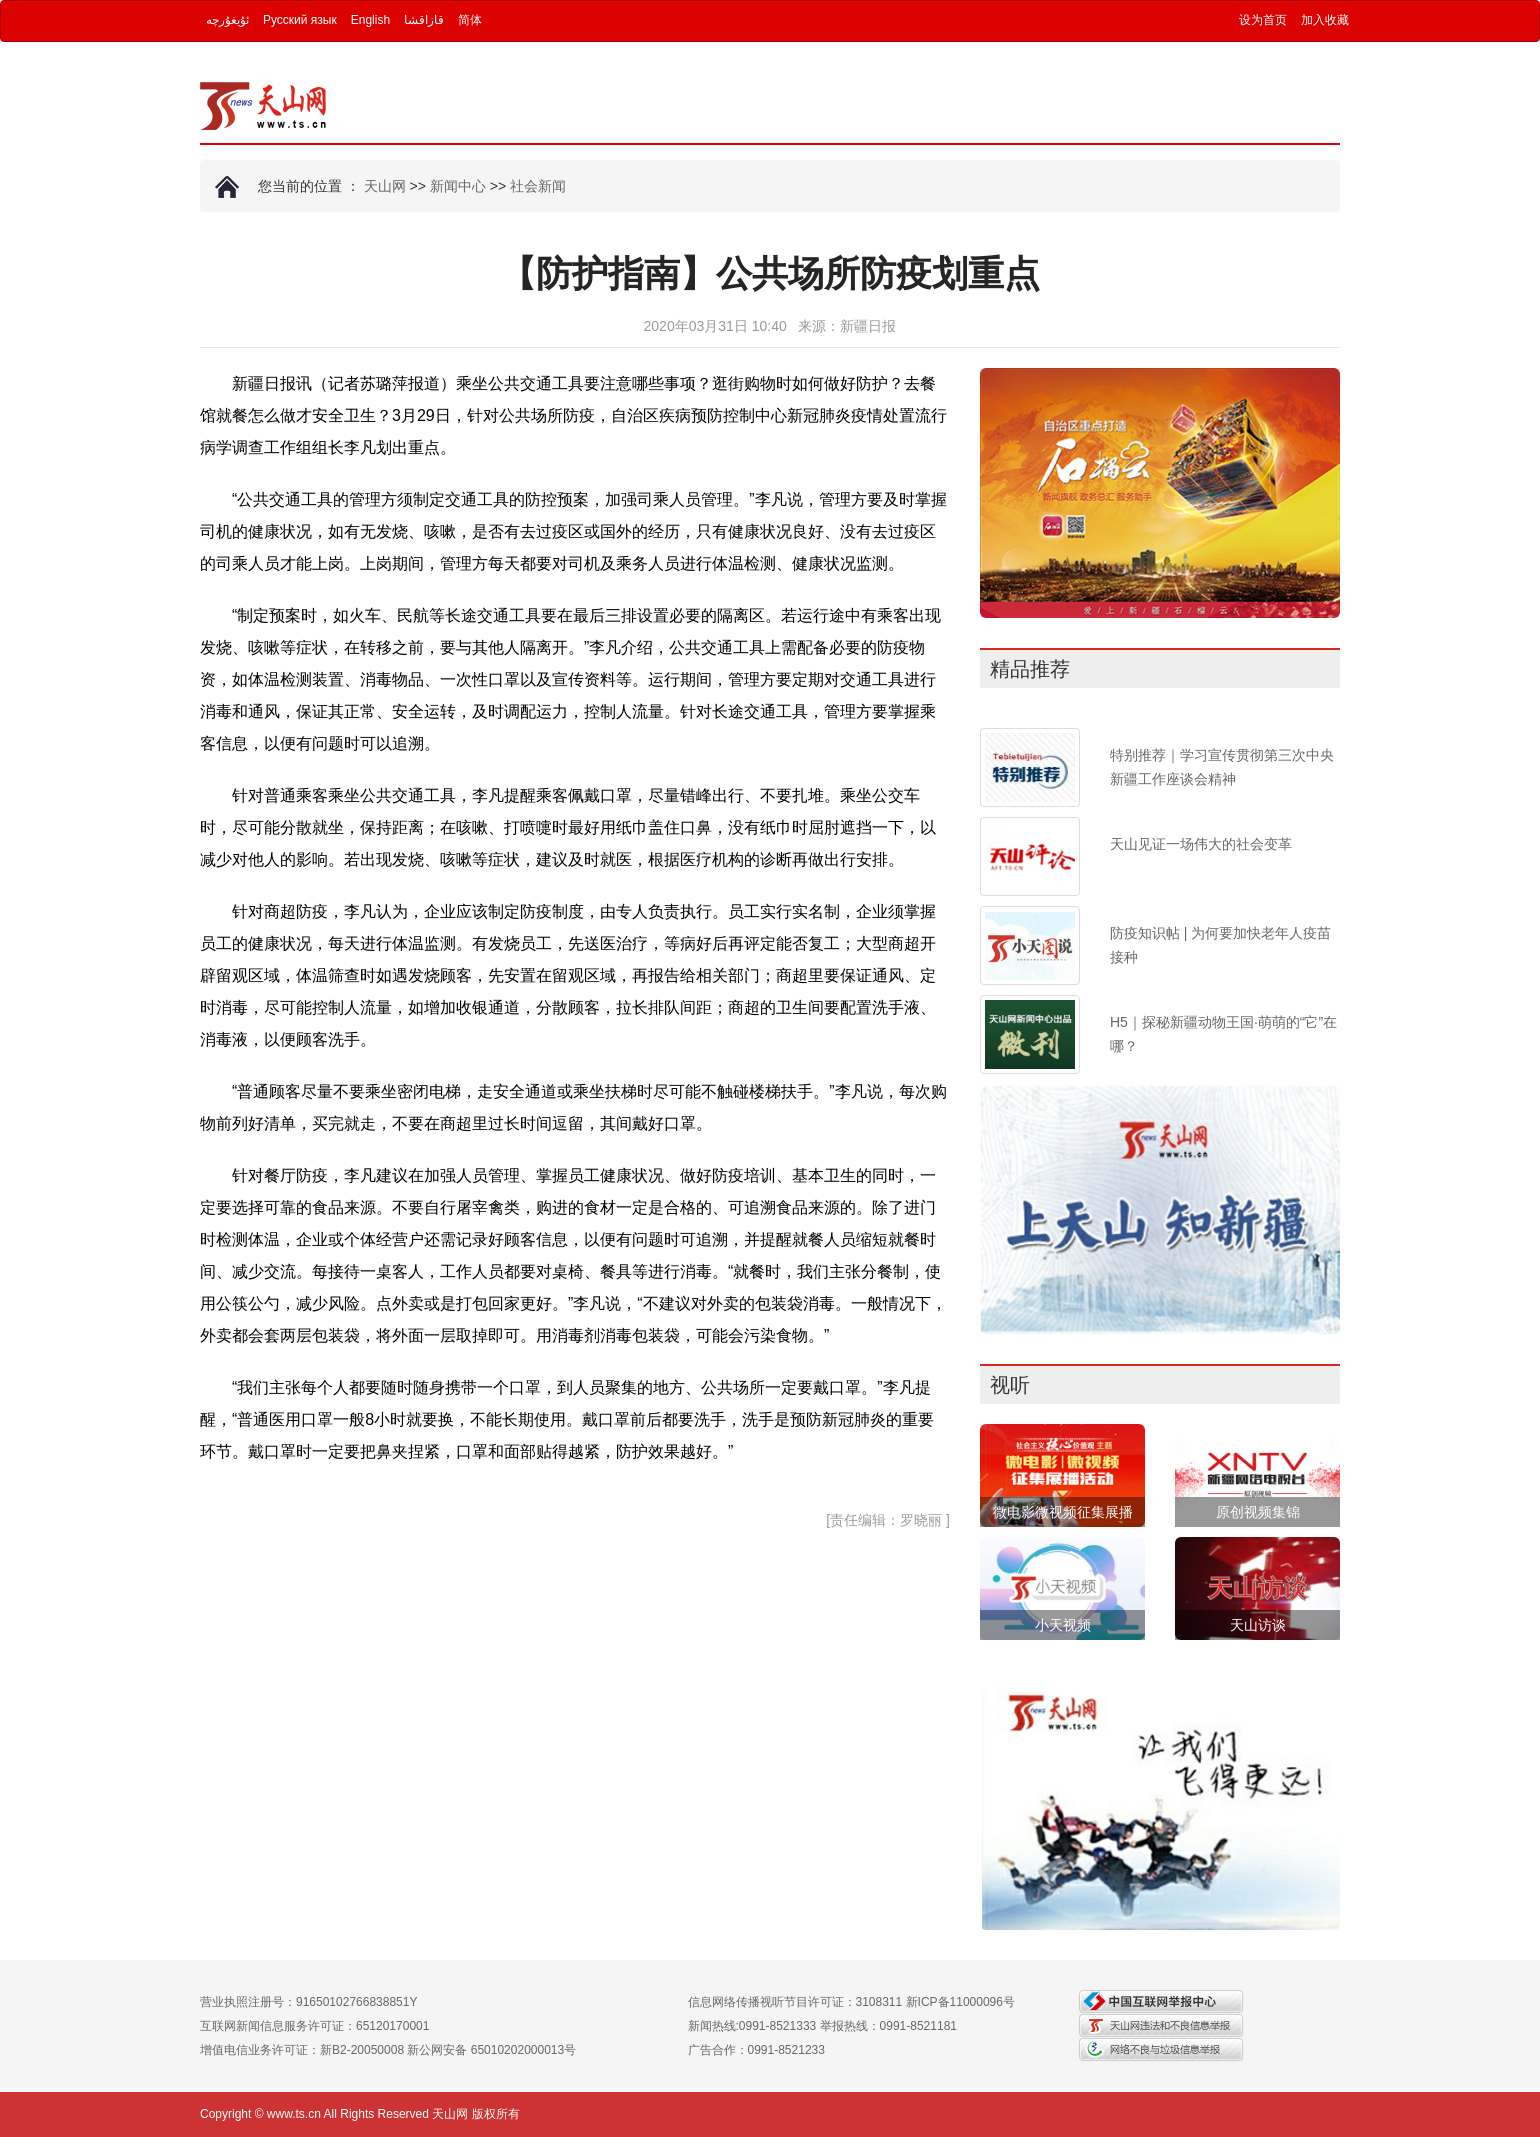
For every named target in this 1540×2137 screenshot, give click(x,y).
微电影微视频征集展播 (1063, 1512)
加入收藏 (1325, 20)
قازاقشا (424, 20)
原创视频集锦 (1258, 1512)
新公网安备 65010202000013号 (491, 2050)
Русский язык (300, 20)
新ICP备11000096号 (960, 2002)
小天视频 (1063, 1625)
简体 (470, 20)
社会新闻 (538, 186)
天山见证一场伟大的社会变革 (1201, 844)
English (370, 20)
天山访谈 (1258, 1625)
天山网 (385, 186)
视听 (1010, 1385)
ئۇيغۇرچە (227, 20)
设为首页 (1263, 20)
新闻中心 (458, 186)
